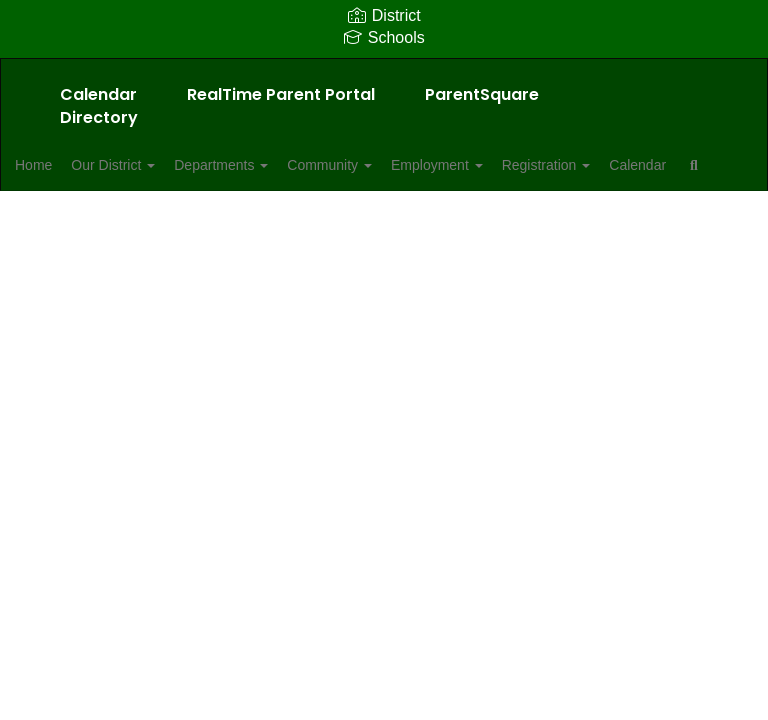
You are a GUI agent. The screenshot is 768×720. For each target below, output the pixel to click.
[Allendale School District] (384, 71)
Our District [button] (155, 165)
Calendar (98, 94)
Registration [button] (632, 165)
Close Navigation (233, 223)
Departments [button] (274, 165)
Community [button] (393, 165)
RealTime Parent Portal (281, 94)
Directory (99, 117)
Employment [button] (512, 165)
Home (64, 165)
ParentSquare (482, 94)
